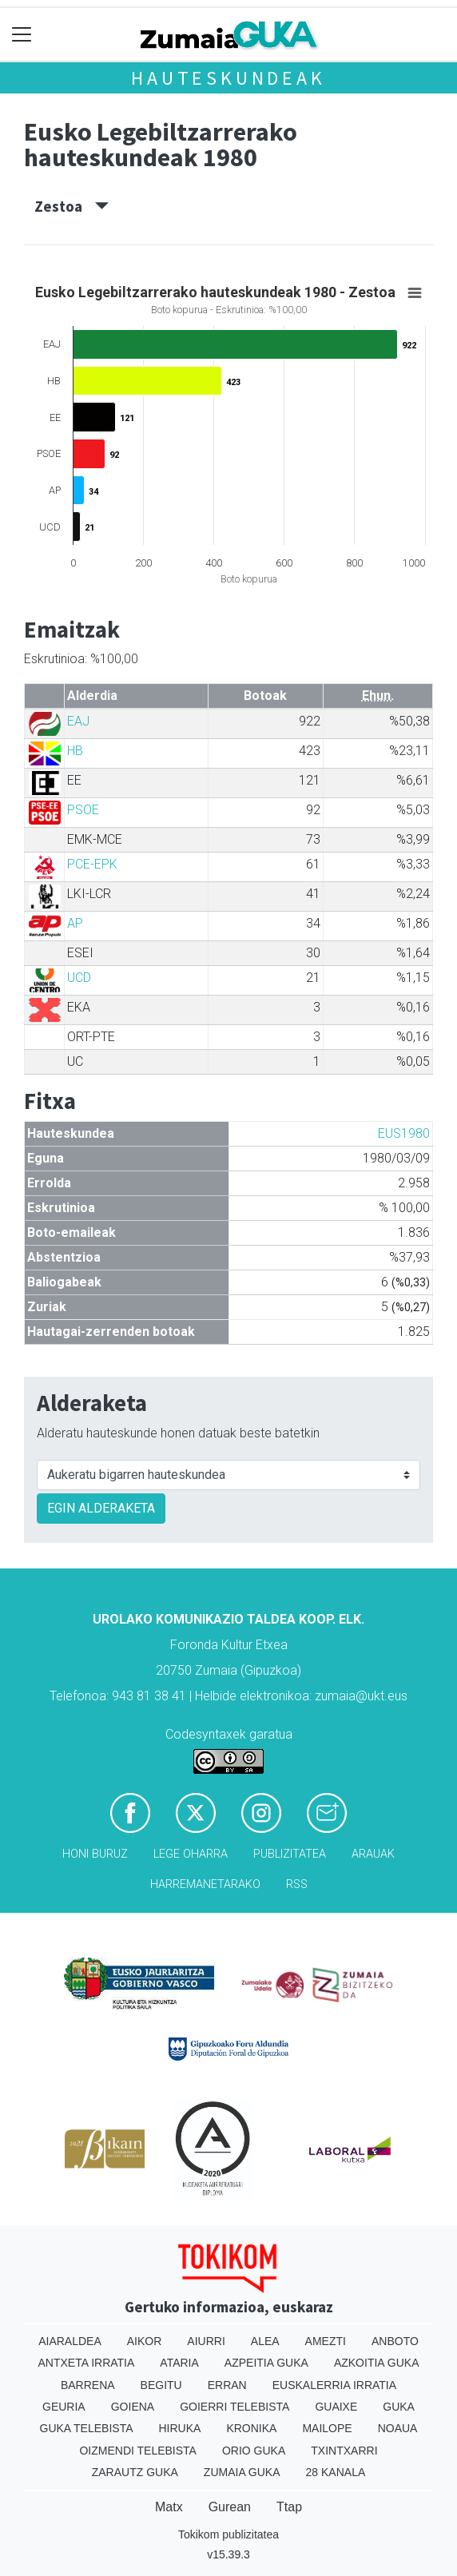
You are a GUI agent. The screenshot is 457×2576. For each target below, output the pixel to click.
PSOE (83, 809)
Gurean (230, 2507)
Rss (297, 1884)
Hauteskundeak (228, 78)
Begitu (161, 2385)
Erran (227, 2385)
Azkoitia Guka (376, 2362)
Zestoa (71, 206)
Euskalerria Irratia (334, 2385)
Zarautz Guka (135, 2472)
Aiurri (206, 2341)
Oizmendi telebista (138, 2450)
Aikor (144, 2341)
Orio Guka (253, 2450)
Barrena (88, 2385)
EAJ (78, 721)
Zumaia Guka (242, 2472)
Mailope (327, 2428)
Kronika (251, 2428)
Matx (169, 2507)
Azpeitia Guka (266, 2362)
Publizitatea (289, 1854)
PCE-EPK (92, 864)
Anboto (395, 2341)
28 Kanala (336, 2472)
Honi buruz (95, 1854)
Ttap (289, 2507)
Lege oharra (190, 1854)
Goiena (132, 2406)
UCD (79, 977)
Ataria (179, 2362)
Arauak (373, 1854)
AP (75, 923)
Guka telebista (86, 2428)
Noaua (398, 2428)
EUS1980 (404, 1133)
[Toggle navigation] (22, 35)
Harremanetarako (205, 1884)
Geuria (63, 2406)
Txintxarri (344, 2450)
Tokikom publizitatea (228, 2534)
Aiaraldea (69, 2341)
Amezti (325, 2341)
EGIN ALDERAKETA (101, 1508)
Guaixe (336, 2406)
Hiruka (180, 2428)
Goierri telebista (234, 2406)
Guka (399, 2406)
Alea (265, 2341)
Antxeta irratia (86, 2362)
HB (75, 750)
